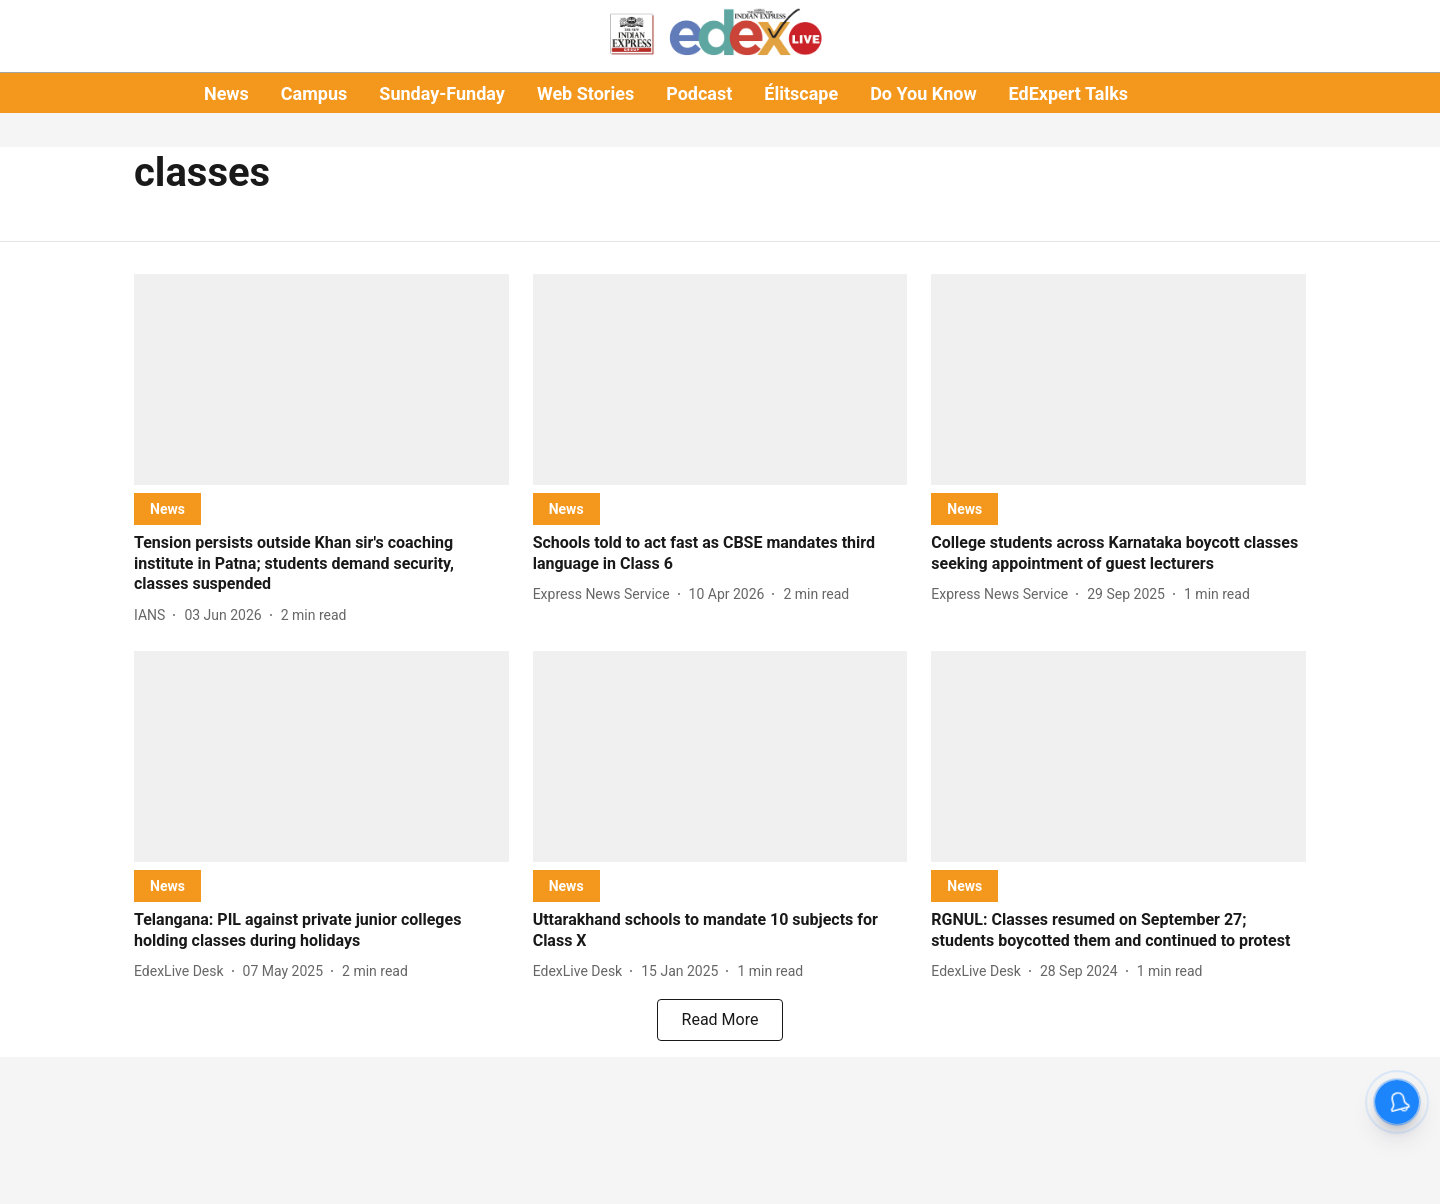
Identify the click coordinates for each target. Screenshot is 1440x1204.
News (226, 93)
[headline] (321, 564)
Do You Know (923, 93)
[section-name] (167, 508)
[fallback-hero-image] (321, 379)
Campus (314, 93)
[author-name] (153, 615)
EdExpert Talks (1068, 93)
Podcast (699, 93)
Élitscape (801, 93)
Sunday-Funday (442, 93)
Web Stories (585, 93)
